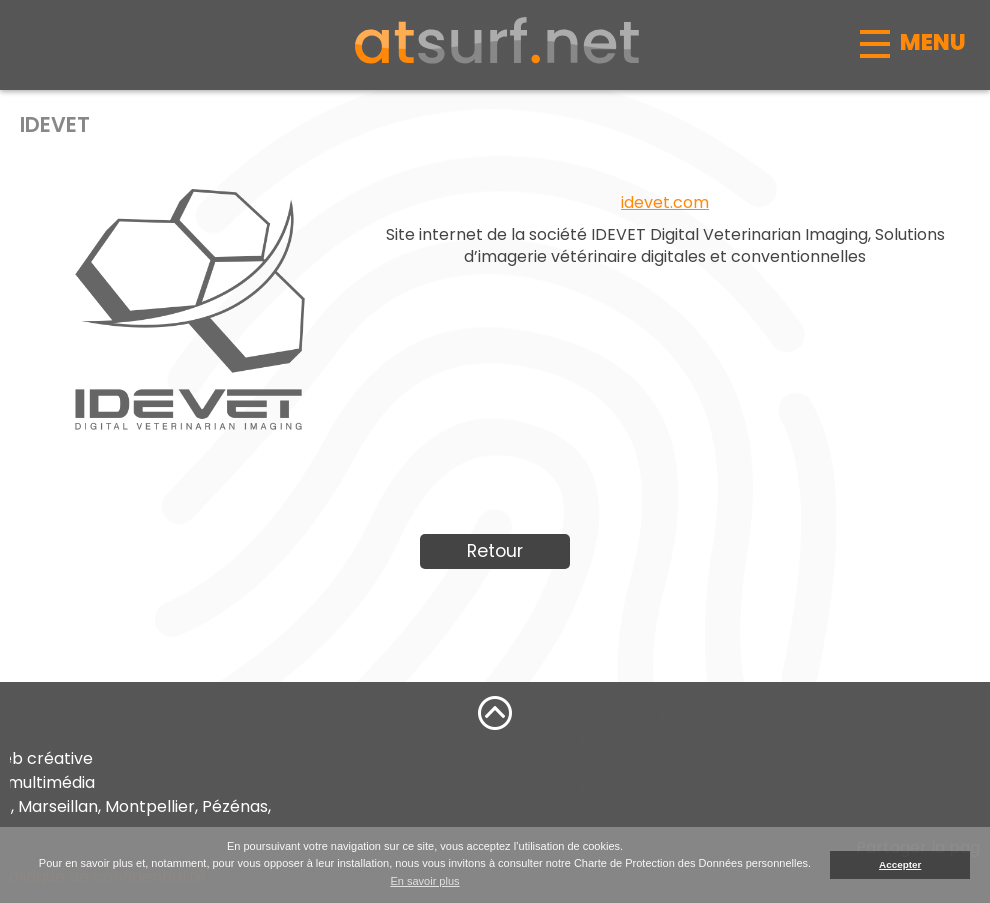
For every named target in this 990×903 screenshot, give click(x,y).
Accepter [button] (900, 864)
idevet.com (665, 202)
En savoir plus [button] (424, 881)
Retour (495, 551)
